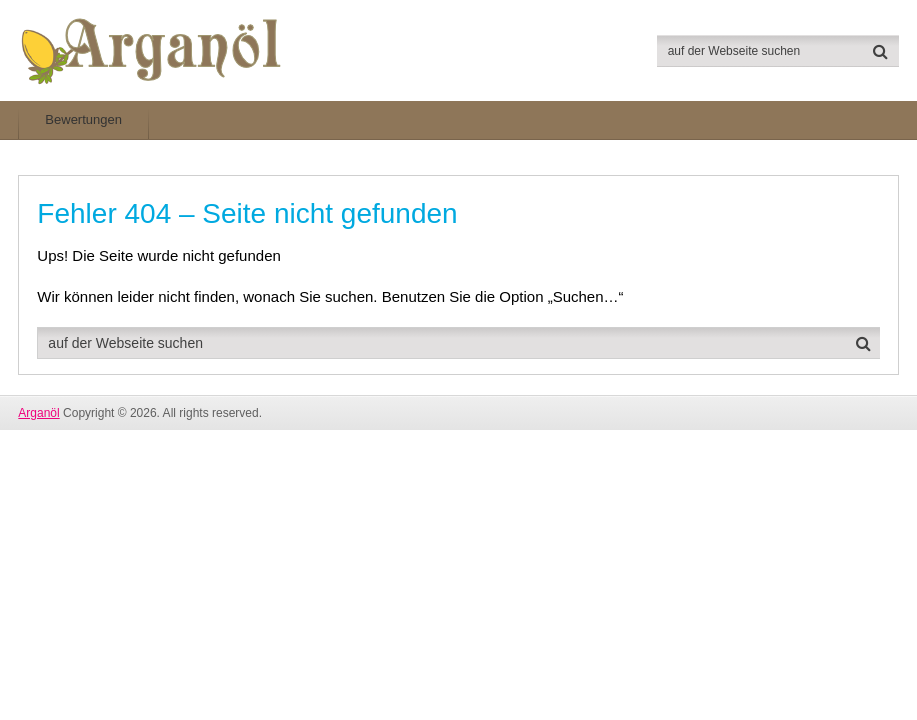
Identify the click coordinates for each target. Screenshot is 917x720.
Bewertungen (83, 119)
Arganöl (38, 413)
